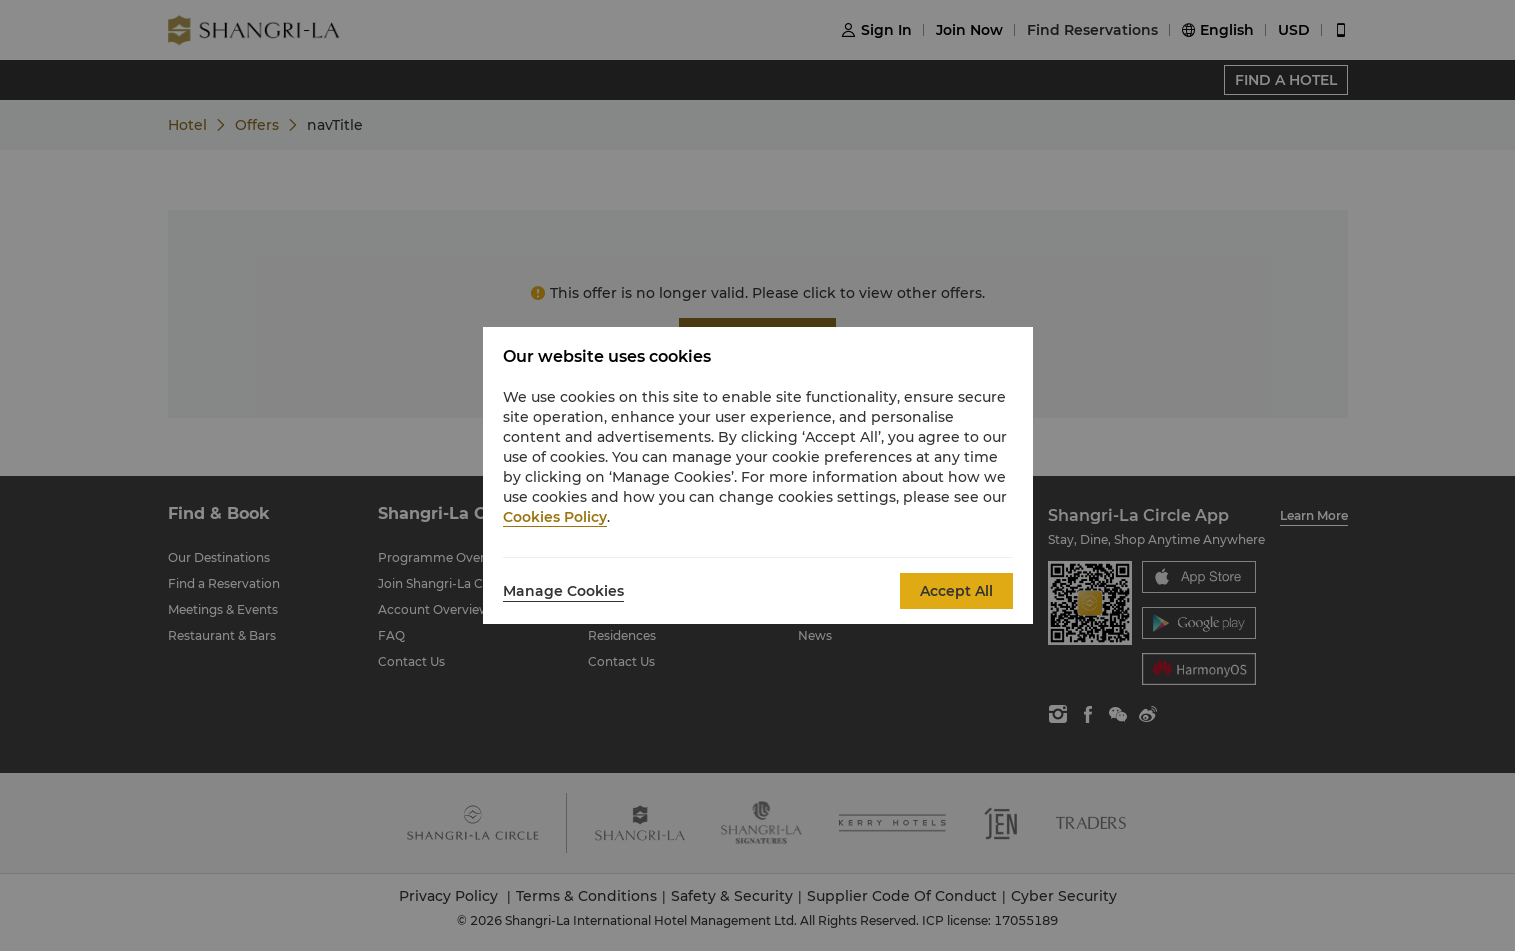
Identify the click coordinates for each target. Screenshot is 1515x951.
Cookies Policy (555, 517)
